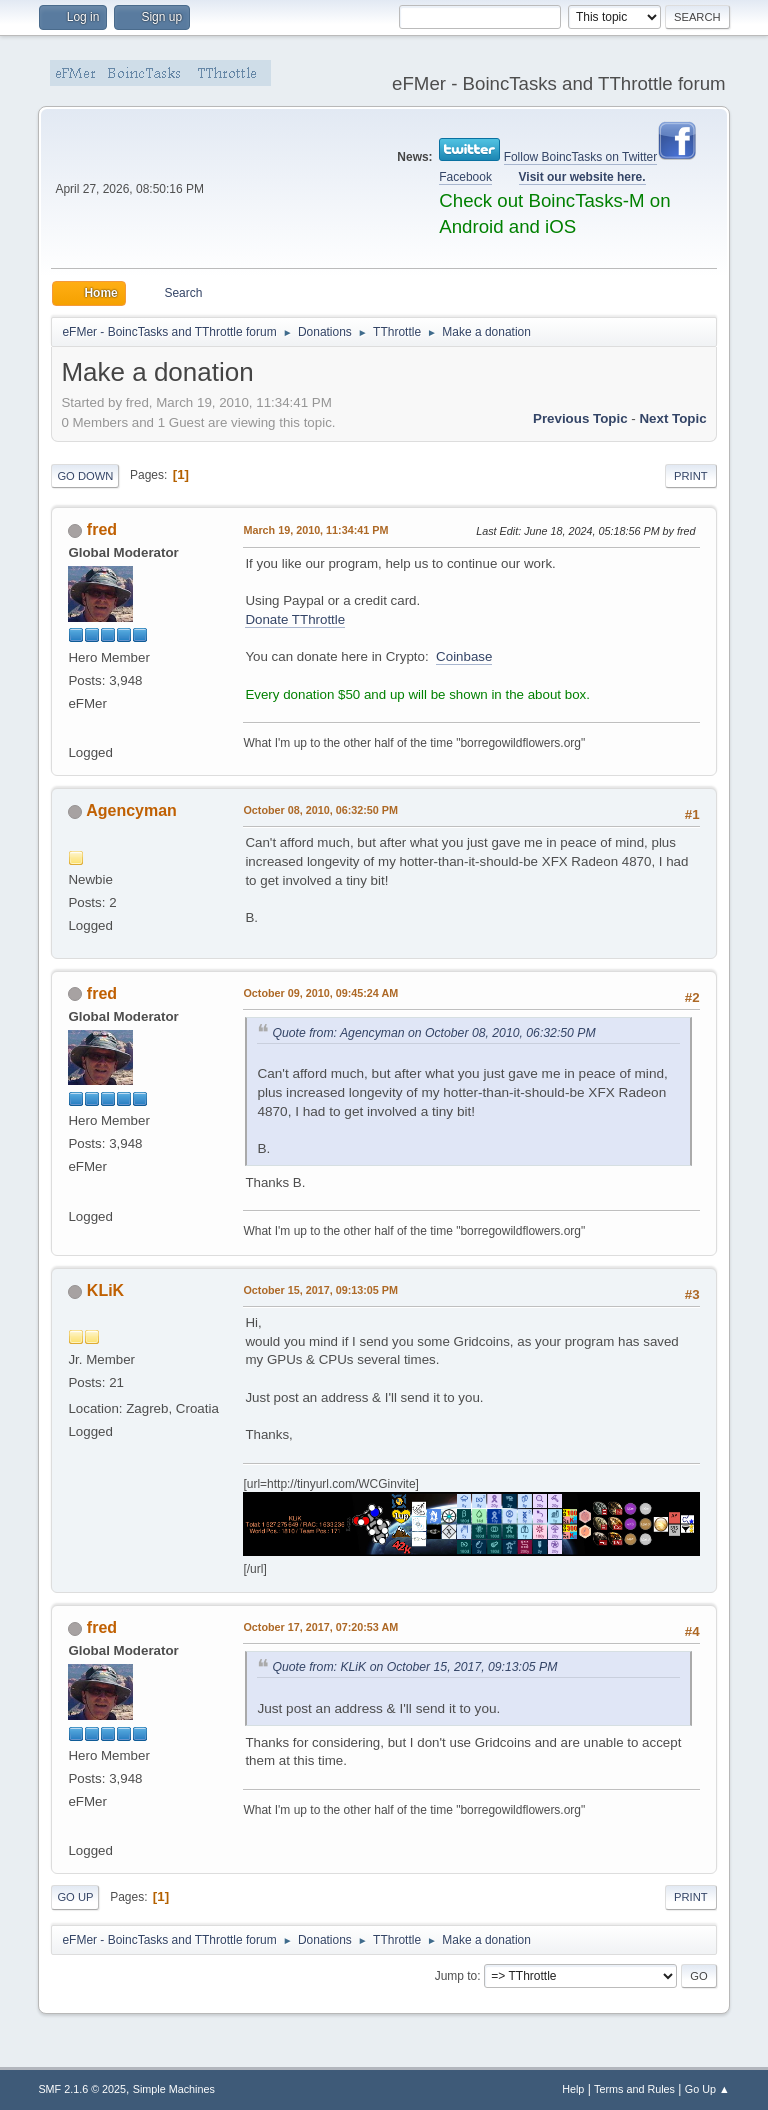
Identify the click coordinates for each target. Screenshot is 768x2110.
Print (691, 476)
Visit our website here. (582, 177)
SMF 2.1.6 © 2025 (82, 2089)
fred (102, 529)
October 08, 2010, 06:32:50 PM (320, 810)
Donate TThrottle (295, 619)
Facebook (465, 177)
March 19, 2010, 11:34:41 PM (315, 530)
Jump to (456, 1976)
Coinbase (464, 656)
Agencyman (131, 810)
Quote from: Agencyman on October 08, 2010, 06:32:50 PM (433, 1033)
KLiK (105, 1290)
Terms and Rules (634, 2089)
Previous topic (580, 418)
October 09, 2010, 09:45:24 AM (320, 993)
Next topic (672, 418)
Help (573, 2089)
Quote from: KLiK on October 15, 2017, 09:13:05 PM (414, 1667)
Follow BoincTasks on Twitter (581, 157)
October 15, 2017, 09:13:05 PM (320, 1290)
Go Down (85, 476)
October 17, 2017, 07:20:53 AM (320, 1627)
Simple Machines (174, 2089)
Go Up (75, 1897)
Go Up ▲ (707, 2089)
